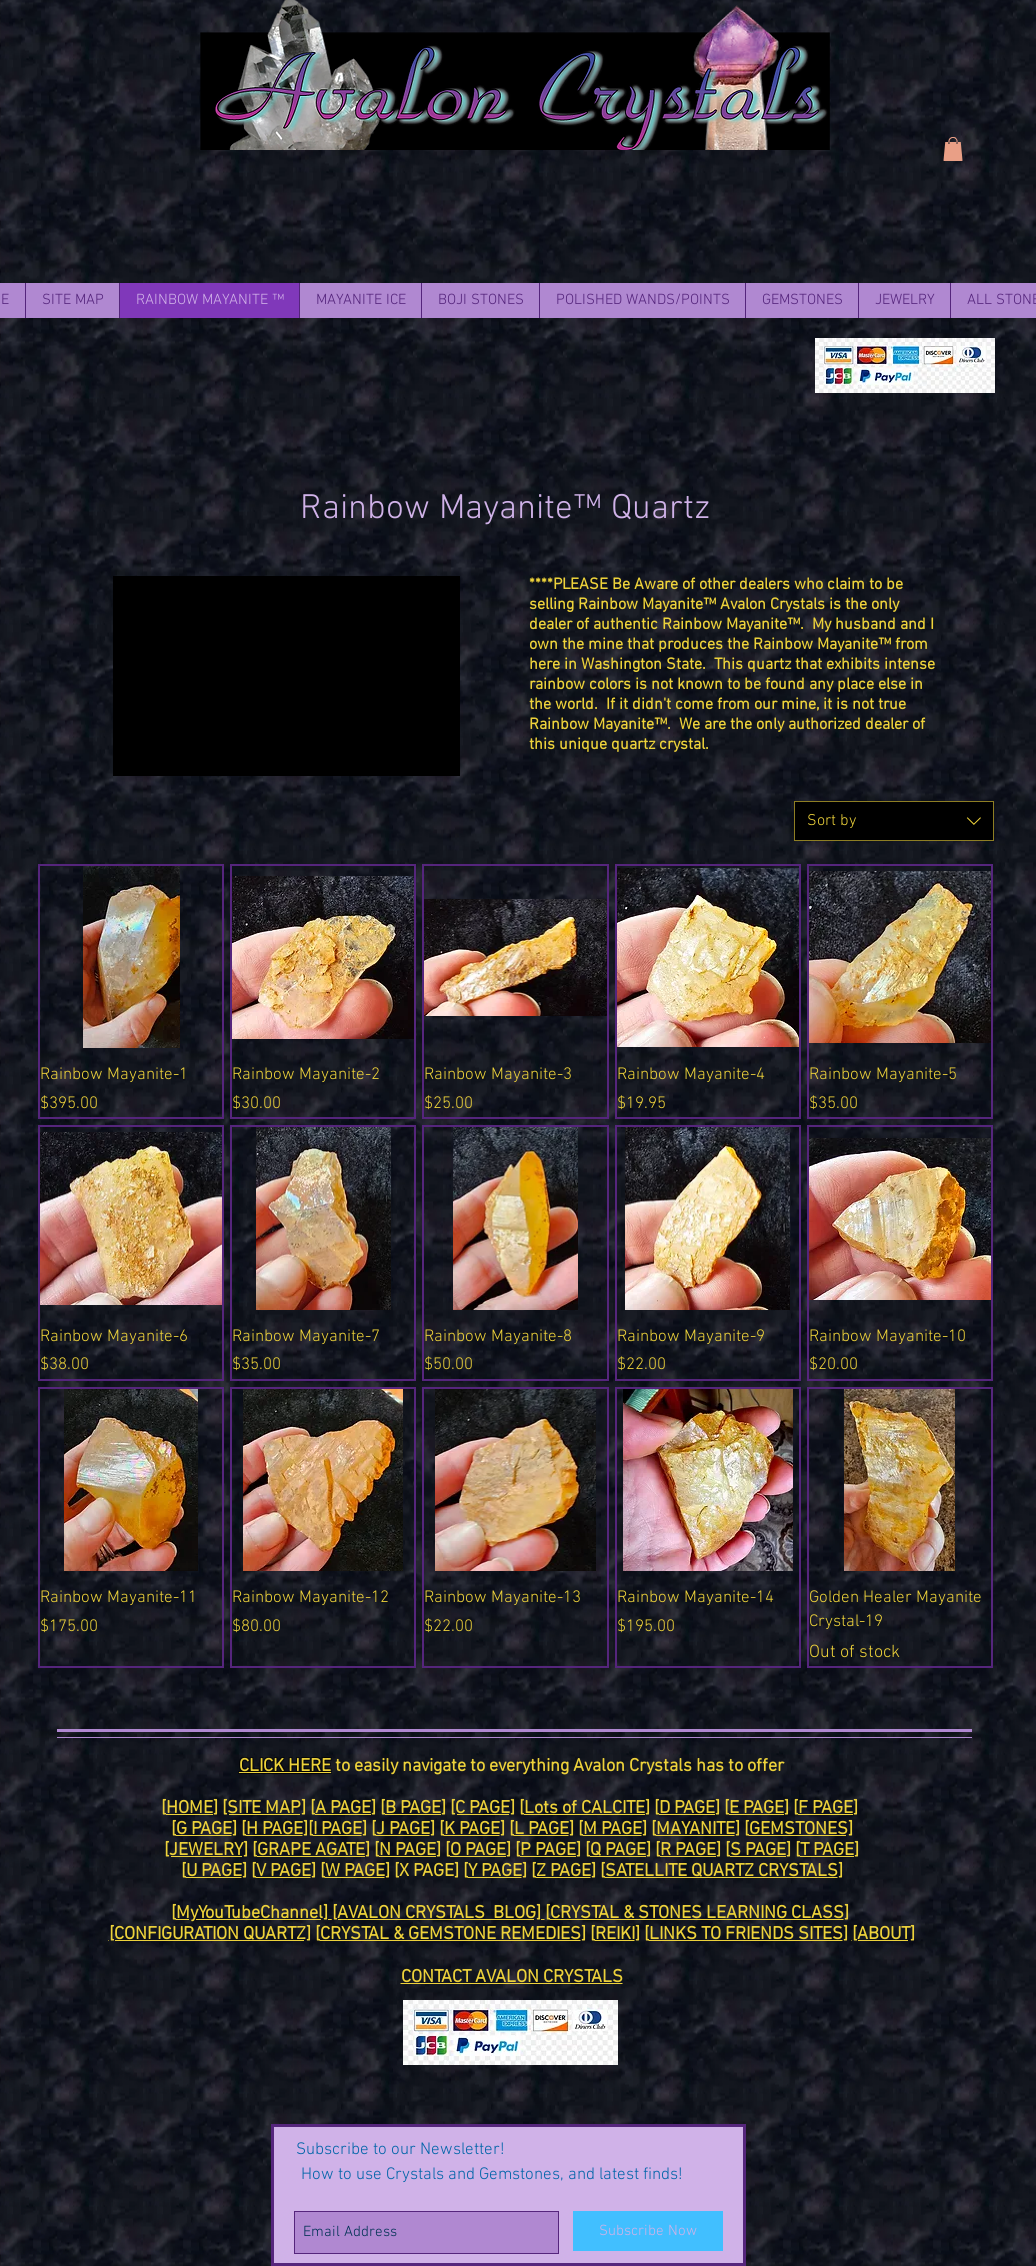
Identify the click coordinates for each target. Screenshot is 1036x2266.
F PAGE (825, 1808)
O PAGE (478, 1850)
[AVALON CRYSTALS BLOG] (438, 1913)
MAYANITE (695, 1829)
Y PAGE (495, 1871)
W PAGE (355, 1871)
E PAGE (756, 1808)
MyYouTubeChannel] (254, 1913)
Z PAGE (563, 1871)
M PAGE (612, 1829)
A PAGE (343, 1808)
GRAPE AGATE (311, 1850)
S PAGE (758, 1850)
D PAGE (687, 1808)
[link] (953, 149)
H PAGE (274, 1829)
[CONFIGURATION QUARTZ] (210, 1934)
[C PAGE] (482, 1808)
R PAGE (688, 1850)
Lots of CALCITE (584, 1808)
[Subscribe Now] (648, 2231)
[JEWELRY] (206, 1850)
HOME (189, 1808)
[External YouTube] (286, 676)
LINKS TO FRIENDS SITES (746, 1934)
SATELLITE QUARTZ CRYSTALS (721, 1871)
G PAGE (204, 1829)
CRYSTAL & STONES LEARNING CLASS (697, 1913)
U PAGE (214, 1871)
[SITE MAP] (264, 1808)
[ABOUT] (883, 1934)
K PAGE (472, 1829)
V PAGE (283, 1871)
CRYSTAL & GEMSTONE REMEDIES (450, 1934)
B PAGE (413, 1808)
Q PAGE (618, 1850)
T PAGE (827, 1850)
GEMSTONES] (801, 1829)
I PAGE (337, 1829)
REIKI (615, 1934)
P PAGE (548, 1850)
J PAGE (403, 1829)
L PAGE (541, 1829)
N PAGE (407, 1850)
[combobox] (894, 821)
